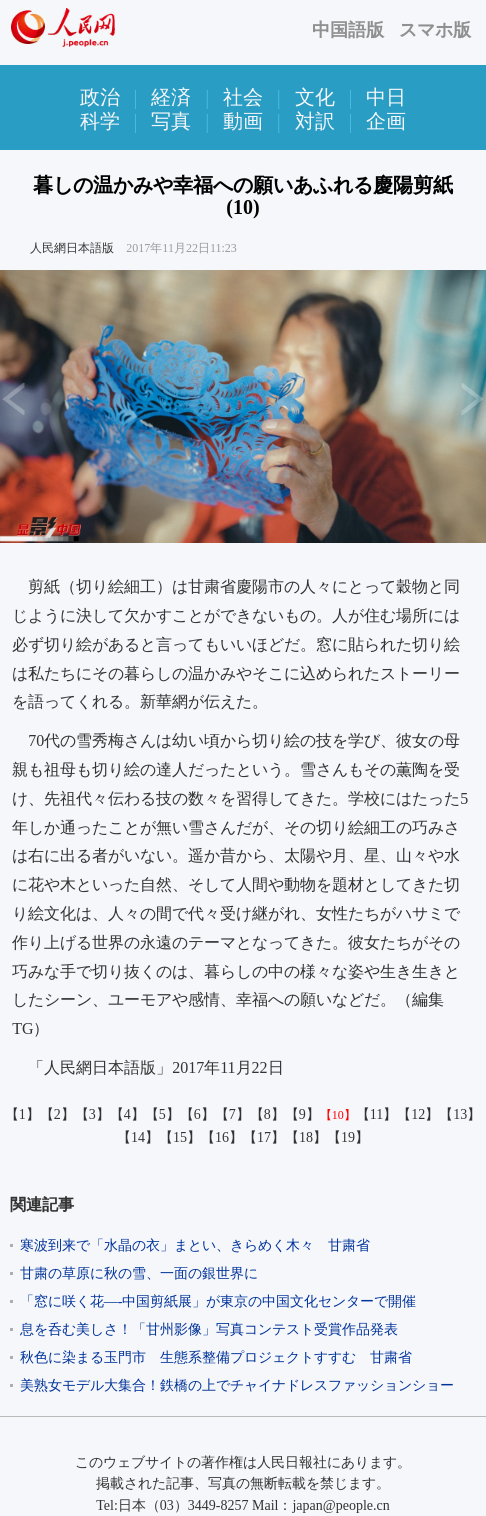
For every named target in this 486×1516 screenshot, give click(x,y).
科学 (100, 121)
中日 (386, 97)
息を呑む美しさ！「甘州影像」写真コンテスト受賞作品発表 (209, 1329)
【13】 (460, 1114)
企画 (386, 121)
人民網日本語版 (72, 248)
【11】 (376, 1114)
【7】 (232, 1114)
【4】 (127, 1114)
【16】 (222, 1137)
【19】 (348, 1137)
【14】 (138, 1137)
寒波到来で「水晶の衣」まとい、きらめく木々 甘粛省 (195, 1245)
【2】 (57, 1114)
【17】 (264, 1137)
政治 (100, 97)
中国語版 (348, 30)
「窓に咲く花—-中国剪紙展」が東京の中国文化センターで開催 (218, 1301)
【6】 (197, 1114)
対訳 (315, 121)
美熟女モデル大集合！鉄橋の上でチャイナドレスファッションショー (237, 1385)
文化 (315, 97)
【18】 (306, 1137)
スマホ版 (435, 30)
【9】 (302, 1114)
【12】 (418, 1114)
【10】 (338, 1115)
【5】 (162, 1114)
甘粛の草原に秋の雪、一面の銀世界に (139, 1273)
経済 (171, 97)
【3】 (92, 1114)
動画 (243, 121)
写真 (171, 121)
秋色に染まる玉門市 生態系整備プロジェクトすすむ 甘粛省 (216, 1357)
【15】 (180, 1137)
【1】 (22, 1114)
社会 (243, 97)
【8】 (267, 1114)
